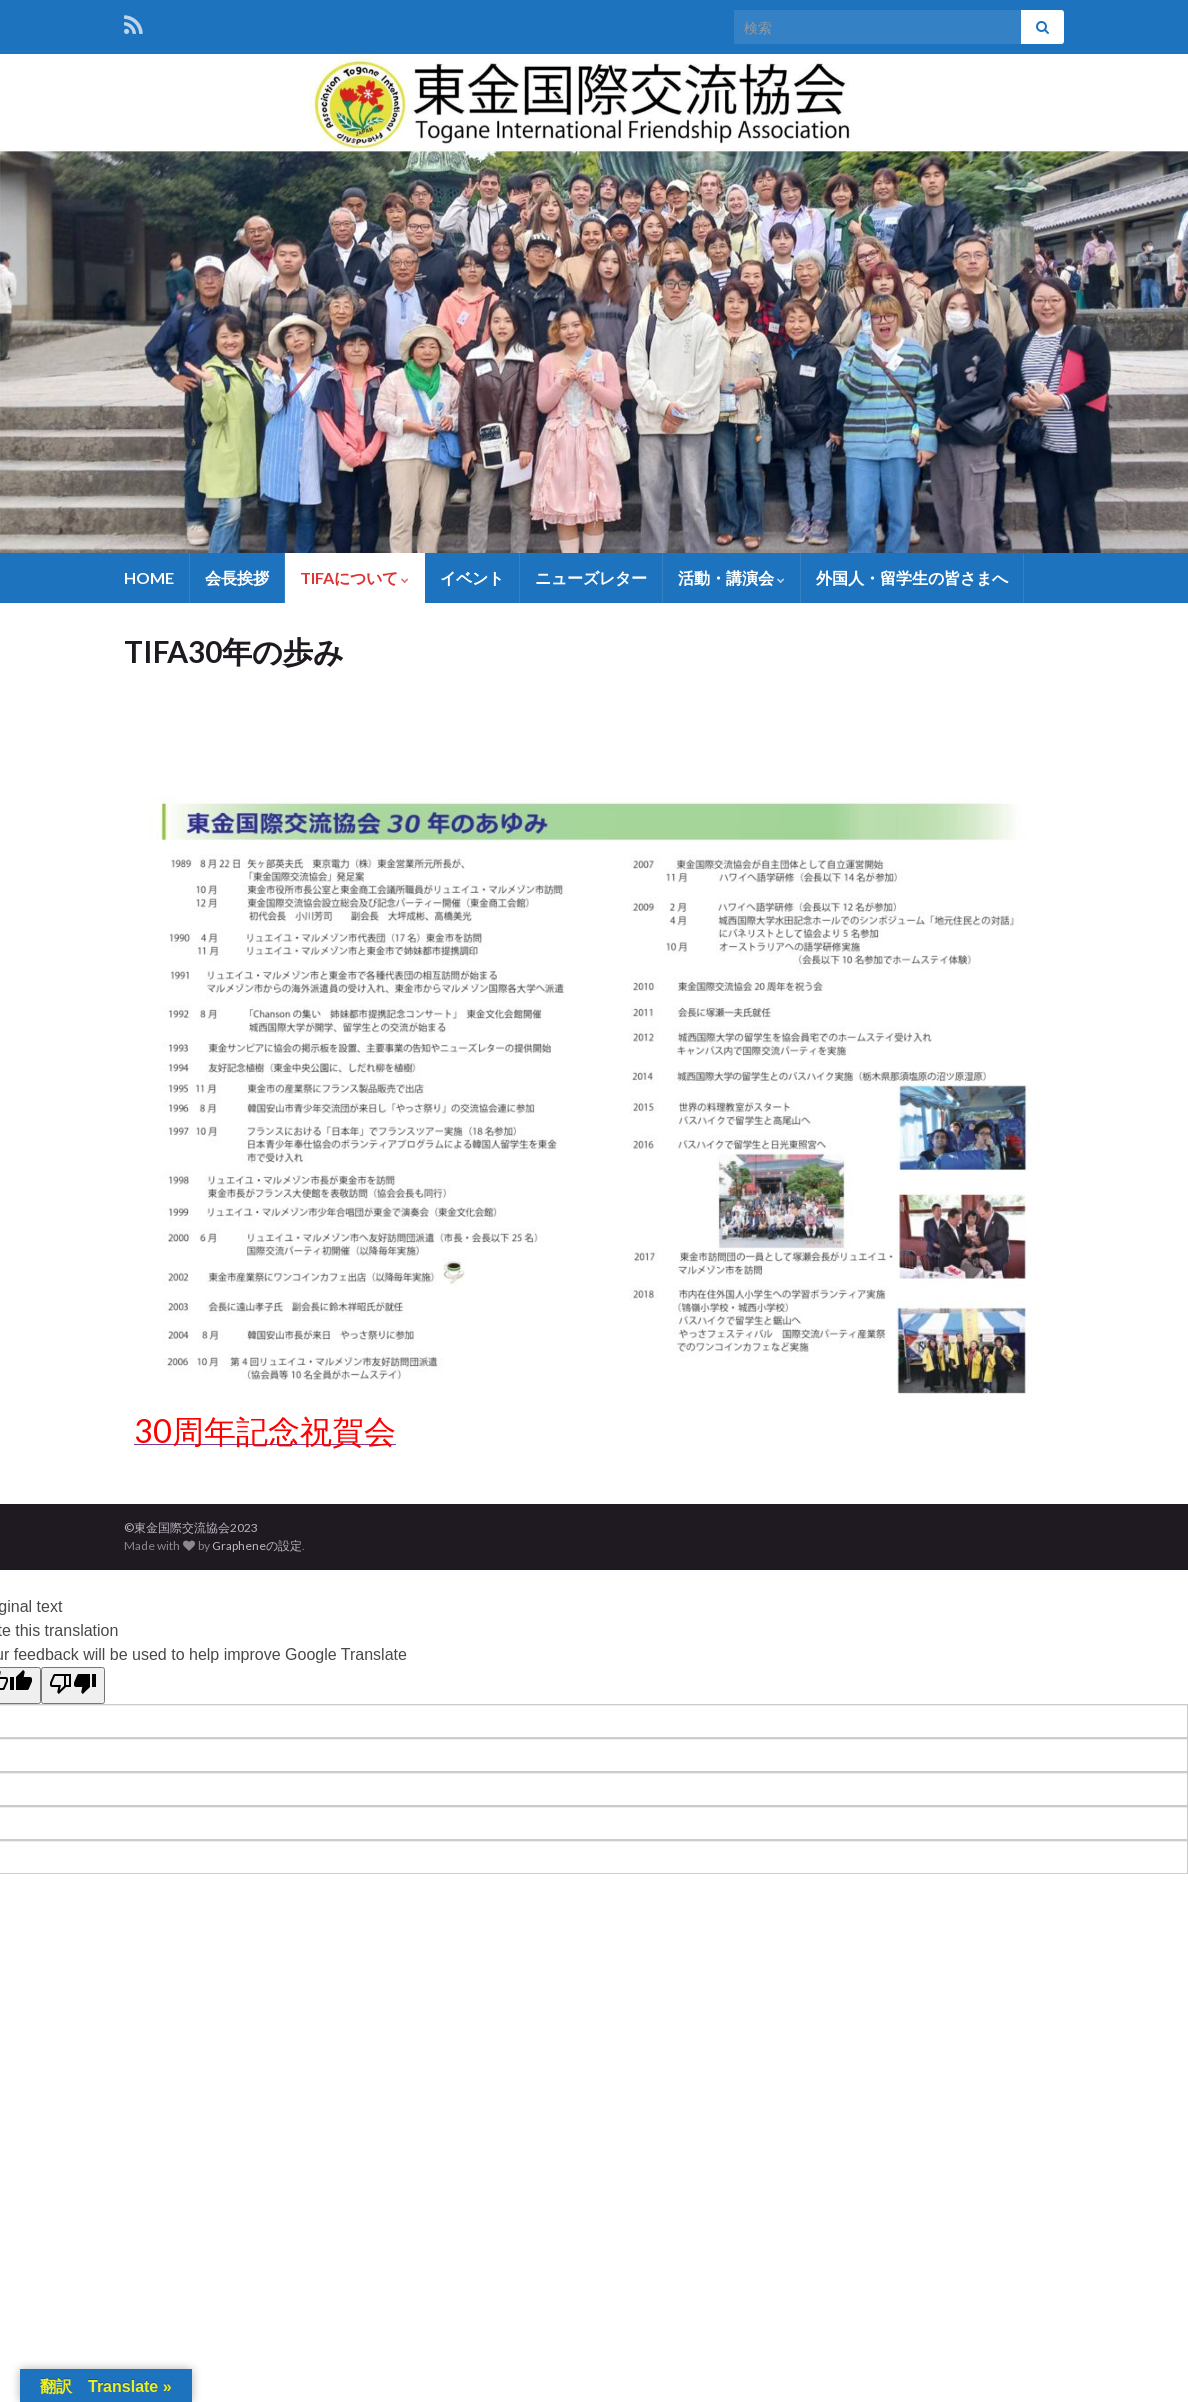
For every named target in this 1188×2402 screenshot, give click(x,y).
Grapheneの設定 (257, 1545)
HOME (149, 577)
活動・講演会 (731, 577)
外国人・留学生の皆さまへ (912, 577)
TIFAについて (354, 577)
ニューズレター (591, 577)
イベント (472, 577)
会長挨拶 (237, 577)
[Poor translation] (73, 1685)
